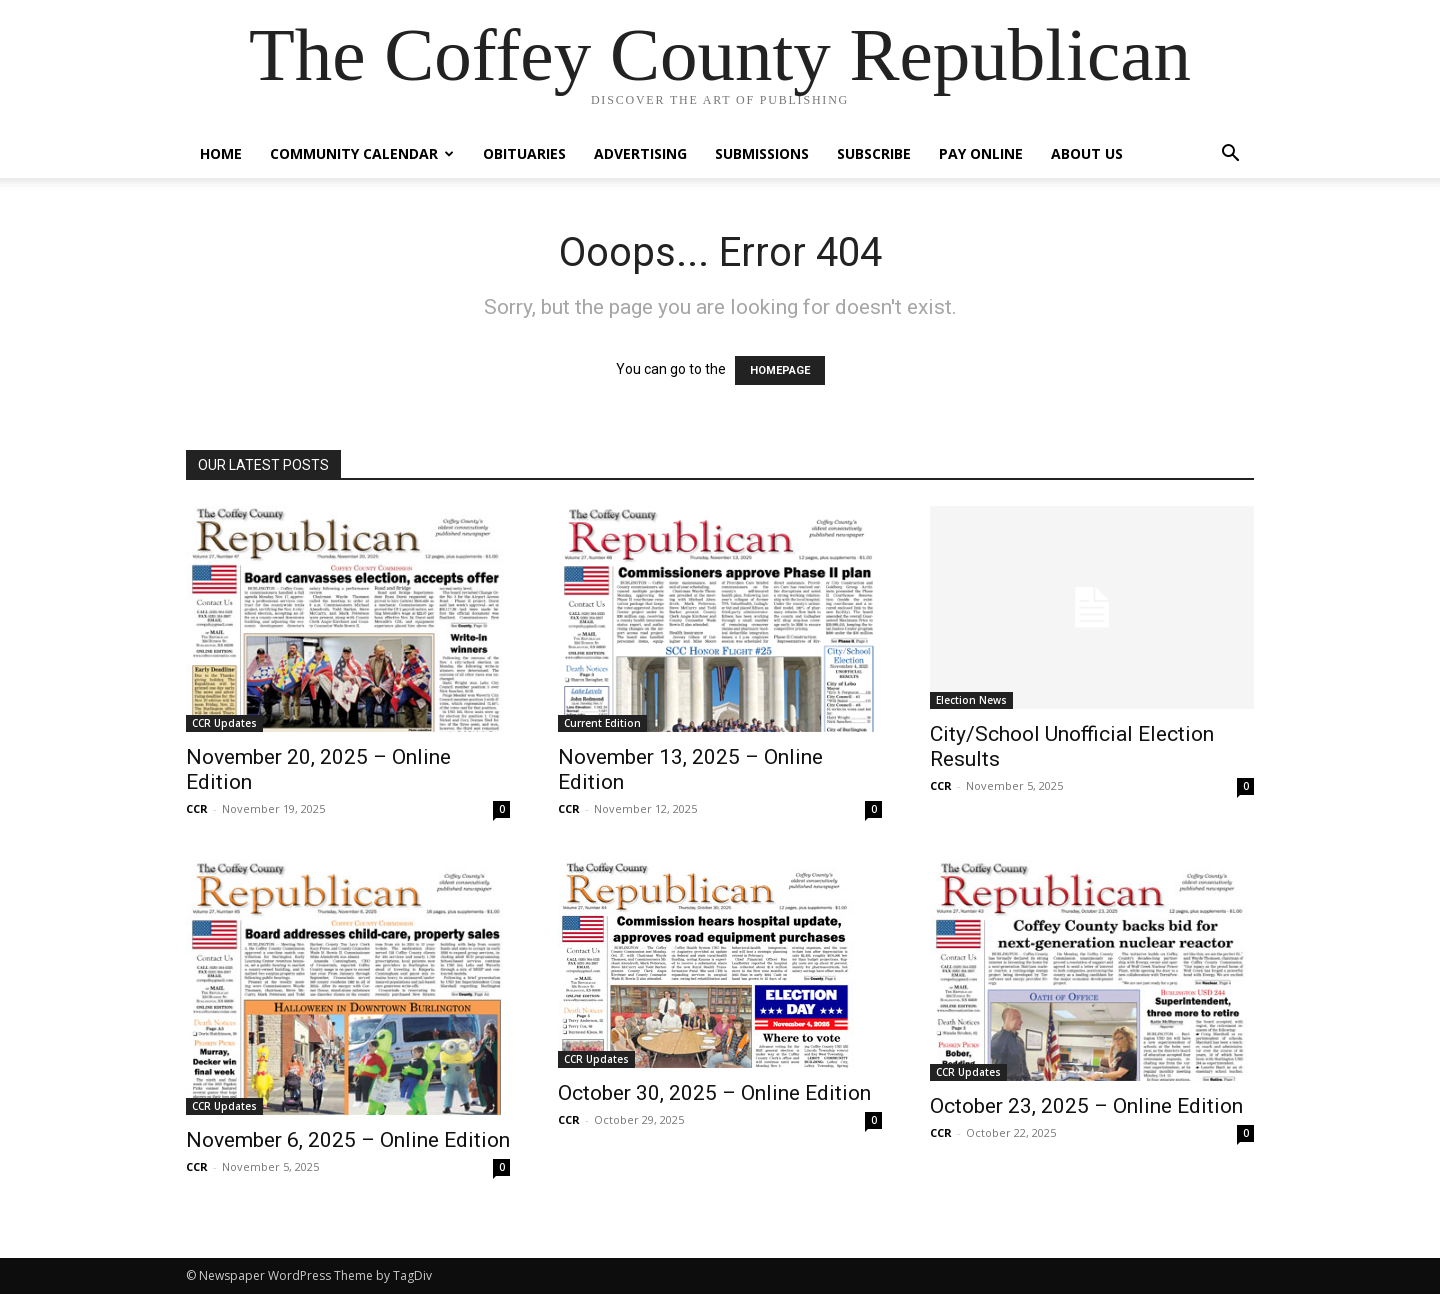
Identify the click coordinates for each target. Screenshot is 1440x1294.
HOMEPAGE (780, 370)
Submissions (762, 153)
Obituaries (524, 153)
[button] (1230, 155)
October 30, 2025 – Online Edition (714, 1093)
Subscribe (874, 153)
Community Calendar (362, 153)
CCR (197, 808)
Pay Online (981, 153)
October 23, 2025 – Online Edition (1086, 1106)
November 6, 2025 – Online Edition (348, 1140)
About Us (1087, 153)
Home (221, 153)
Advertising (640, 153)
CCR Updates (224, 723)
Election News (971, 700)
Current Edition (602, 723)
